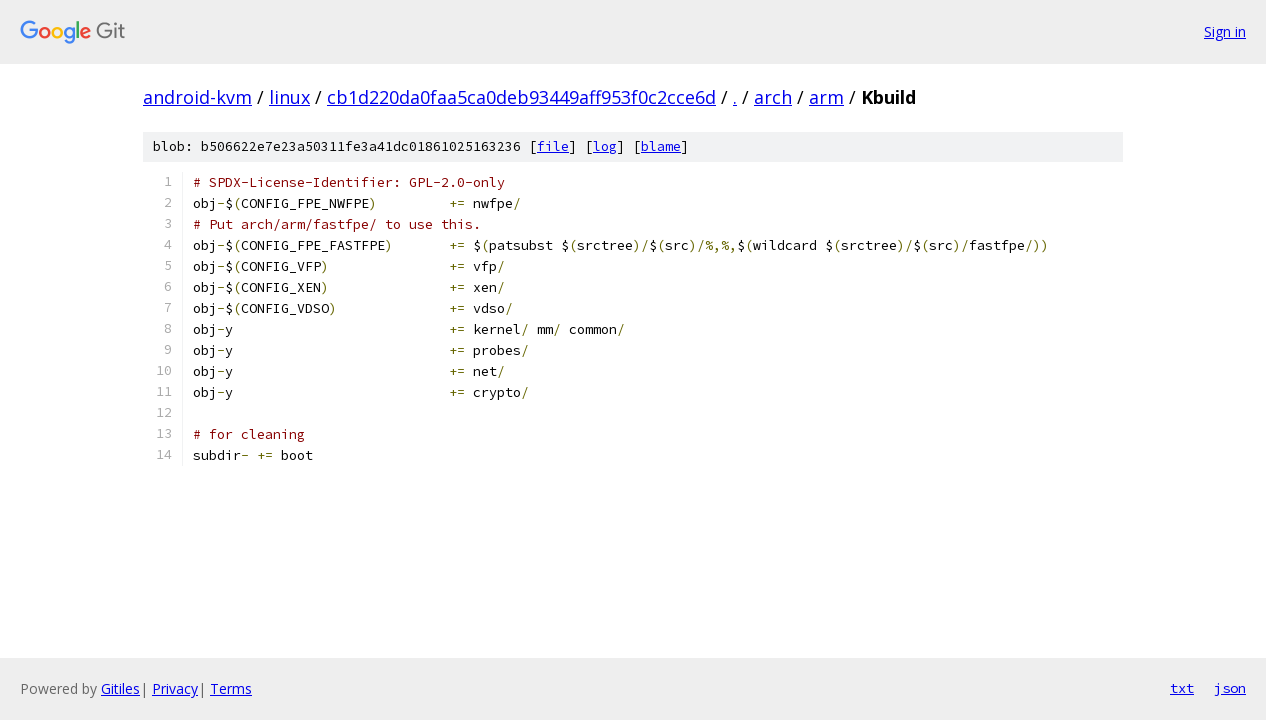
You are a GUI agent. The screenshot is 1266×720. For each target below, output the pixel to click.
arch (773, 97)
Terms (231, 688)
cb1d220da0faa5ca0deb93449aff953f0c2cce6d (521, 97)
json (1230, 688)
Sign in (1225, 31)
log (605, 146)
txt (1182, 688)
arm (826, 97)
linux (289, 97)
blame (661, 146)
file (553, 146)
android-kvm (197, 97)
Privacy (175, 688)
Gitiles (120, 688)
